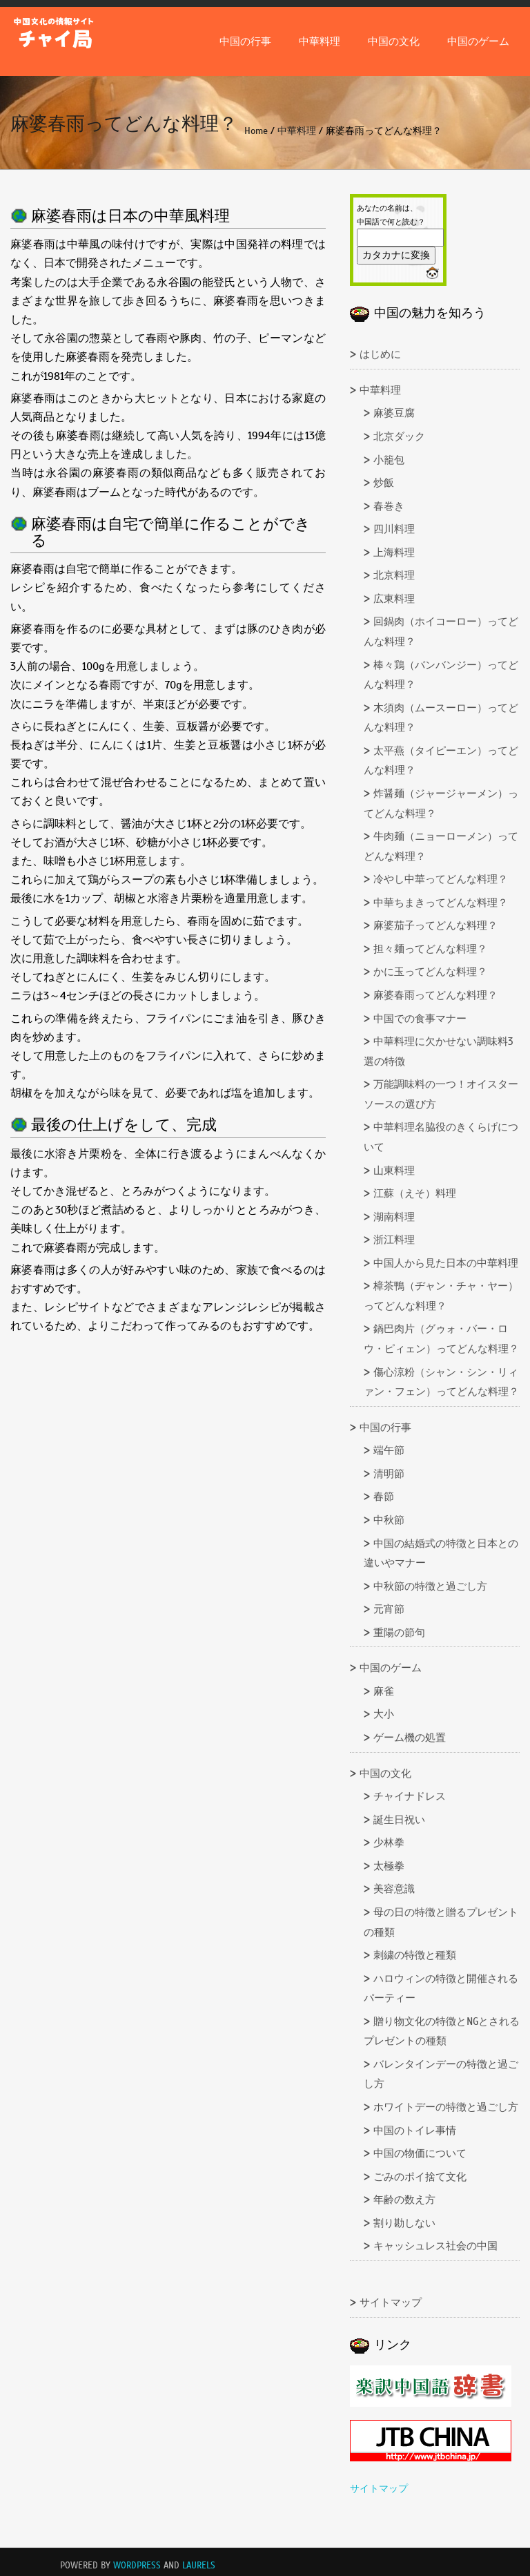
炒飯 (383, 483)
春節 (383, 1496)
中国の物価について (420, 2153)
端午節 (388, 1450)
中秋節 (388, 1520)
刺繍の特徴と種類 (414, 1955)
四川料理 (394, 529)
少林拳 (388, 1842)
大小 (383, 1714)
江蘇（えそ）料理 (414, 1193)
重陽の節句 (399, 1632)
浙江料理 (394, 1239)
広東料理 (394, 599)
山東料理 (394, 1170)
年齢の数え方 (404, 2199)
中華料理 (319, 41)
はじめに (380, 354)
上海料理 (394, 552)
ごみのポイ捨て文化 (420, 2177)
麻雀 (383, 1691)
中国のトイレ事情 (414, 2130)
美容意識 (394, 1889)
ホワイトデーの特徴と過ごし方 (445, 2107)
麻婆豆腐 (394, 413)
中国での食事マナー (420, 1018)
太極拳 (388, 1866)
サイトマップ (391, 2302)
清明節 (388, 1474)
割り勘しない (404, 2223)
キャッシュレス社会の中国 (435, 2246)
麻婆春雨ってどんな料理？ (435, 995)
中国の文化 (394, 41)
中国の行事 (245, 41)
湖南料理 (394, 1217)
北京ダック (399, 436)
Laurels (198, 2565)
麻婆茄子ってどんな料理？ (435, 925)
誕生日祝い (399, 1820)
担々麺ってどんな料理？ (430, 949)
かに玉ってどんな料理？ (430, 971)
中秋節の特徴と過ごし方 (430, 1586)
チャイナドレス (409, 1796)
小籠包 (388, 460)
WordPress (137, 2565)
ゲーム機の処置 (409, 1737)
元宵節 (388, 1609)
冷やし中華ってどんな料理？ (440, 879)
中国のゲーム (478, 41)
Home (256, 131)
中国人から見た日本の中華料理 (445, 1263)
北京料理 (394, 575)
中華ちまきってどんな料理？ (440, 902)
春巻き (388, 506)
